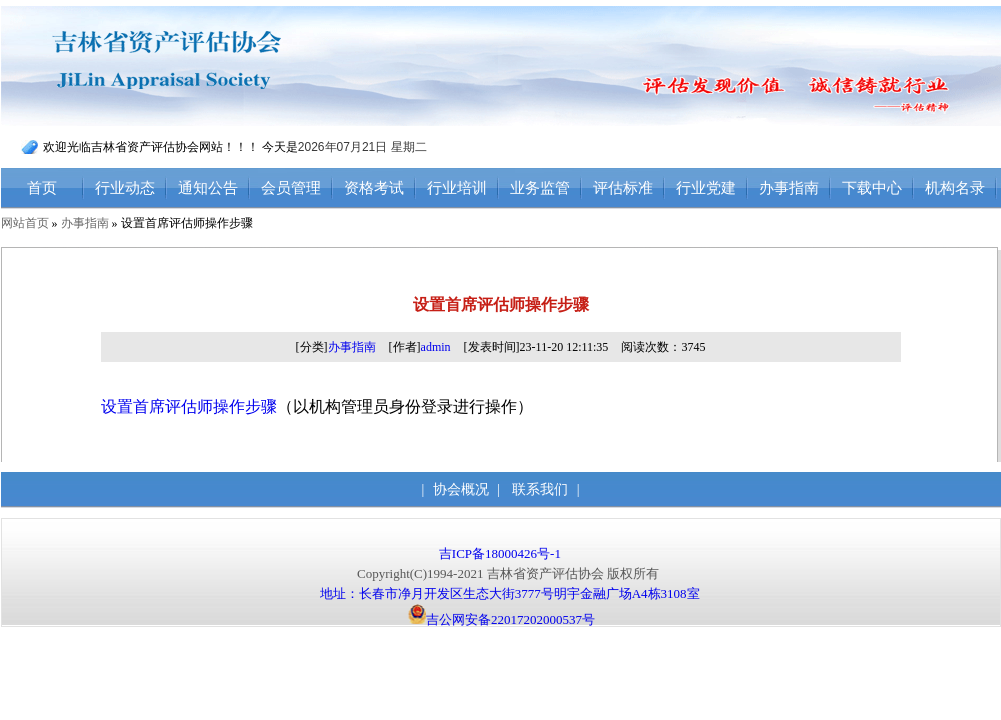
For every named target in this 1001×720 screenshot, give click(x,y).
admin (436, 347)
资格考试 (374, 188)
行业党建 (706, 188)
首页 (42, 188)
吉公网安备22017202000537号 (501, 619)
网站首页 (25, 223)
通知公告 (208, 188)
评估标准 (623, 188)
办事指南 (789, 188)
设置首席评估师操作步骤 (189, 406)
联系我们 (540, 489)
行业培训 (457, 188)
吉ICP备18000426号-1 (501, 553)
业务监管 (540, 188)
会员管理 (291, 188)
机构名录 (955, 188)
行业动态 (125, 188)
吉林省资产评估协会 (208, 66)
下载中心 (872, 188)
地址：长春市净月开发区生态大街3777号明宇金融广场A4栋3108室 (510, 593)
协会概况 (461, 489)
